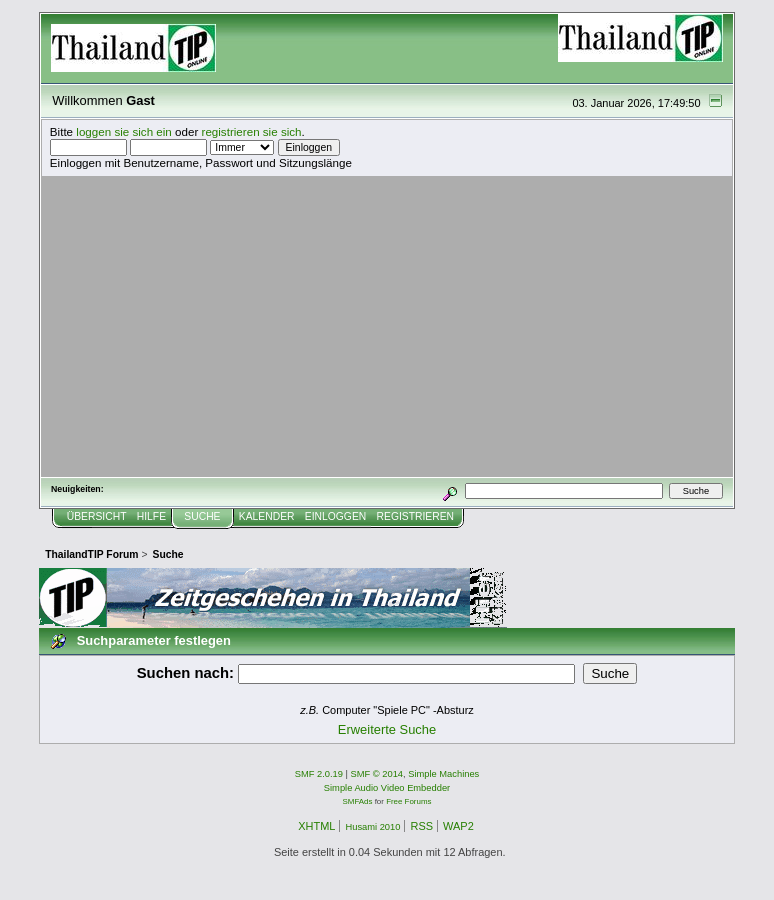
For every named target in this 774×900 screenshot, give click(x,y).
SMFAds (358, 801)
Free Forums (408, 801)
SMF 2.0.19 (319, 774)
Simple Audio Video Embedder (387, 788)
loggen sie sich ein (124, 131)
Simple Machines (443, 774)
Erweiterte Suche (387, 729)
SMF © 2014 (377, 774)
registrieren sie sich (252, 131)
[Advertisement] (387, 326)
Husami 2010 (372, 827)
